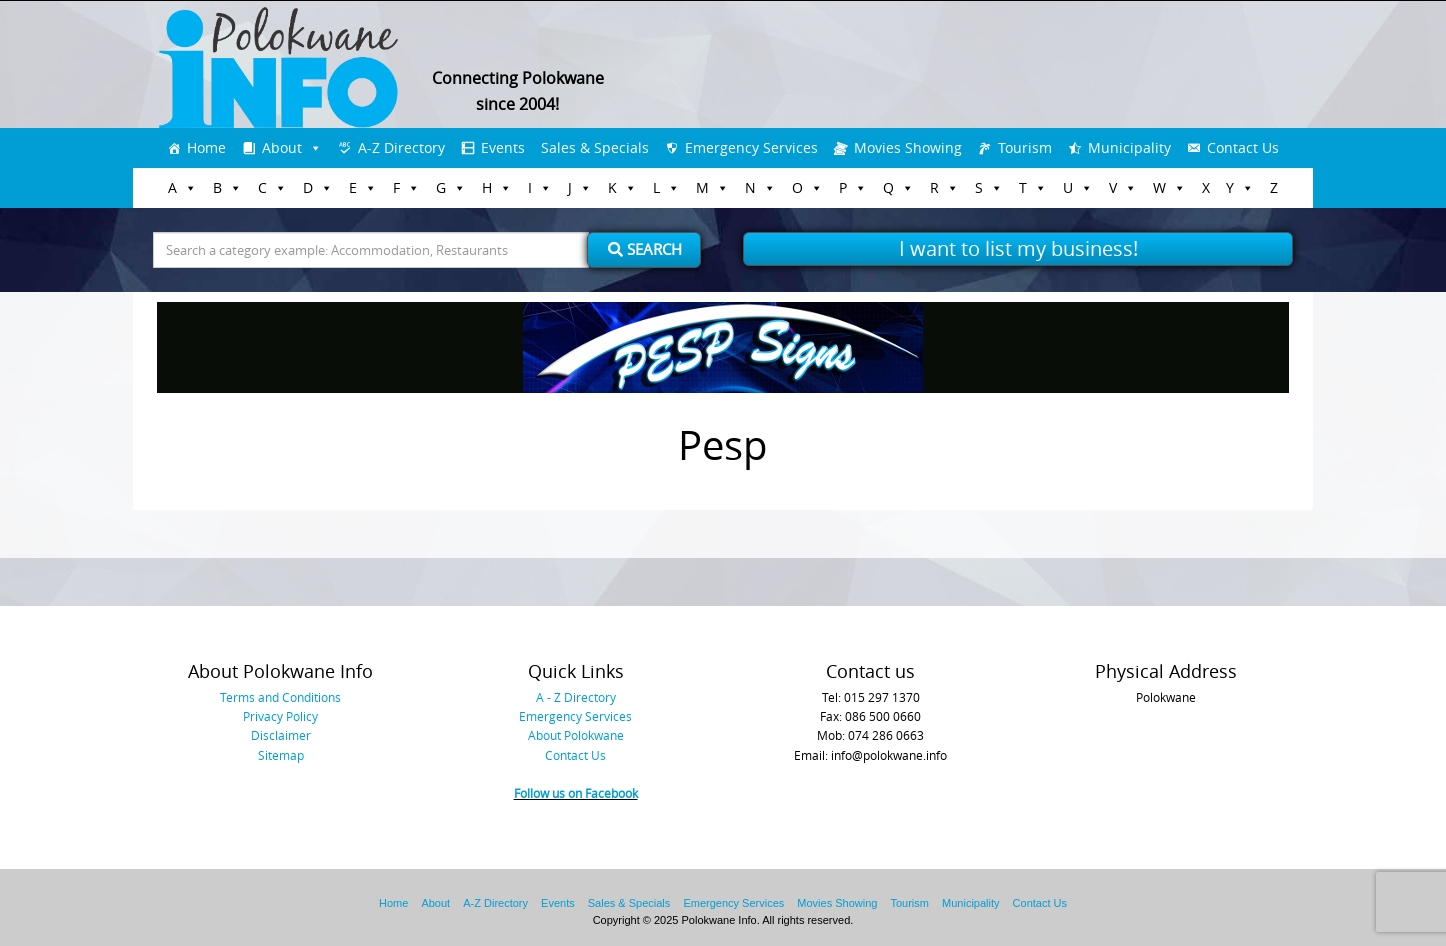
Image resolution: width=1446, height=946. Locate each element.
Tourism (1025, 147)
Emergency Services (751, 147)
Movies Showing (908, 147)
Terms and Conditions (280, 697)
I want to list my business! (1018, 248)
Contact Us (1243, 147)
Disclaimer (281, 735)
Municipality (1129, 147)
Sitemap (281, 755)
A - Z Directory (576, 697)
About (282, 147)
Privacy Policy (280, 716)
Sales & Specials (595, 147)
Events (503, 147)
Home (206, 147)
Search (645, 249)
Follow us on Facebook (576, 793)
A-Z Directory (401, 147)
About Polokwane (576, 735)
